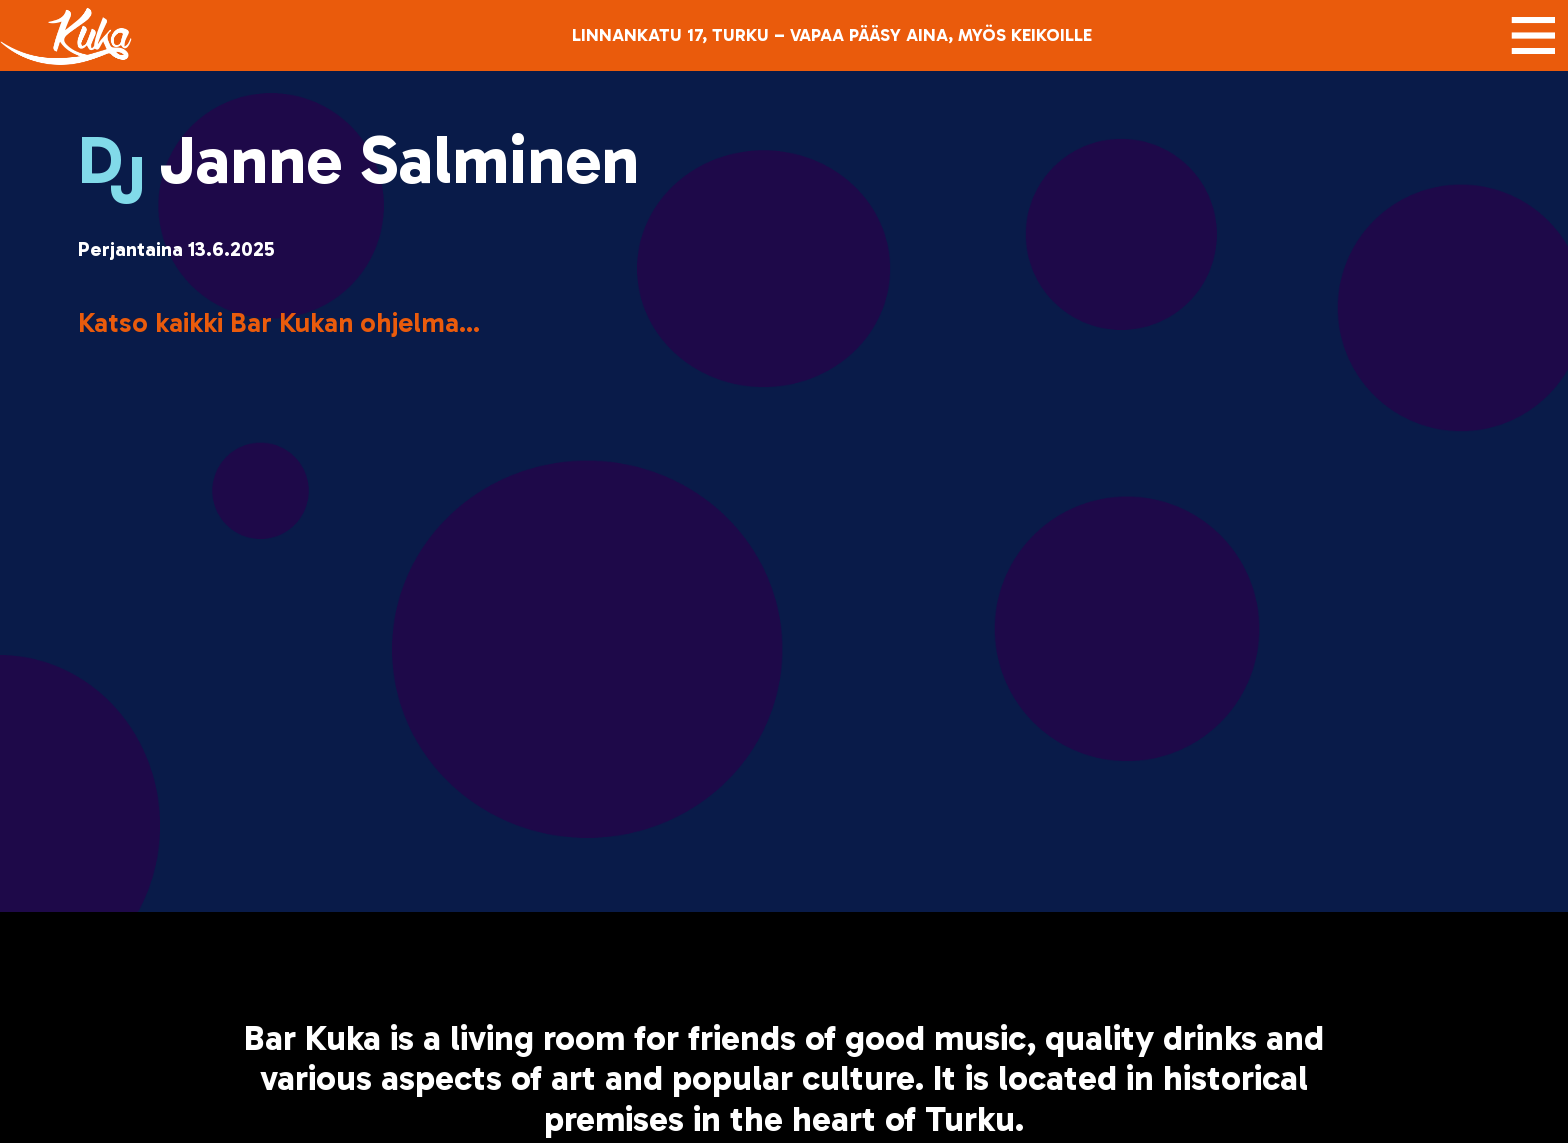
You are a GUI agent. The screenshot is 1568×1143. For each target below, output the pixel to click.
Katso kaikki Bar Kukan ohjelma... (279, 322)
